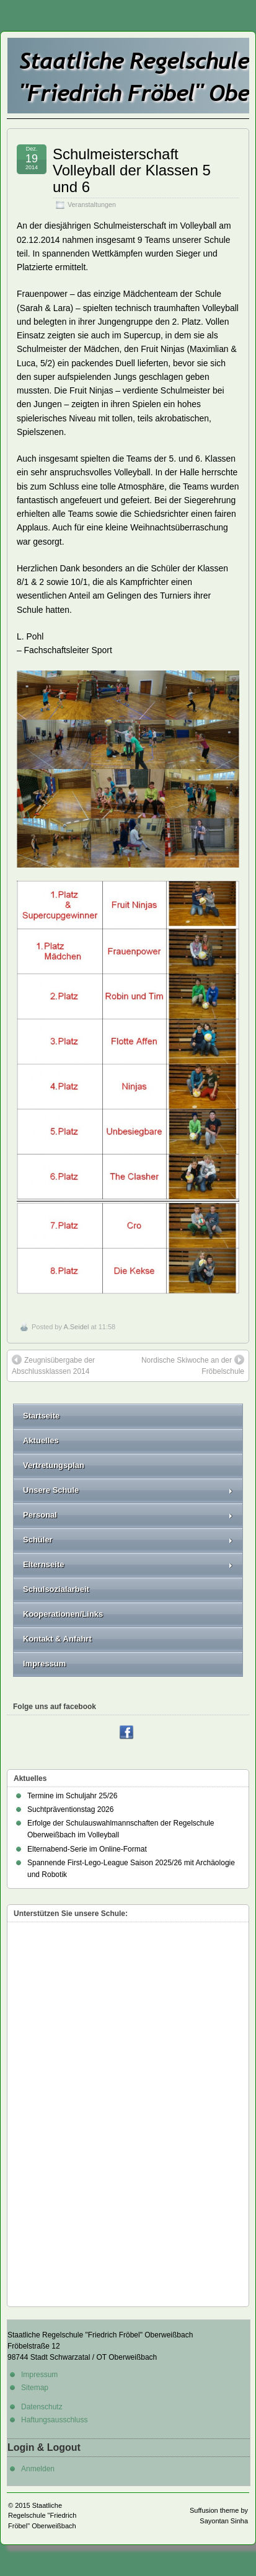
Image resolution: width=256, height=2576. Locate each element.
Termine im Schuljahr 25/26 (72, 1795)
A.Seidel (76, 1326)
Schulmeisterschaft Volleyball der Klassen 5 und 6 (132, 170)
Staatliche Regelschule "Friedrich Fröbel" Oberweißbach (42, 2516)
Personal (128, 1514)
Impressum (44, 1663)
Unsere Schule (128, 1490)
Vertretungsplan (53, 1465)
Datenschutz (42, 2406)
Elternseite (128, 1564)
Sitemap (34, 2387)
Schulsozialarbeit (56, 1589)
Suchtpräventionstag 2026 (70, 1809)
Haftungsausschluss (54, 2420)
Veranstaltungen (92, 204)
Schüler (128, 1539)
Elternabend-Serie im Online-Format (87, 1849)
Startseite (41, 1415)
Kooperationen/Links (63, 1614)
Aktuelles (41, 1440)
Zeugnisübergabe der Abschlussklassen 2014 (53, 1365)
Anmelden (38, 2468)
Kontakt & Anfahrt (57, 1638)
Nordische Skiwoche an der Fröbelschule (192, 1365)
